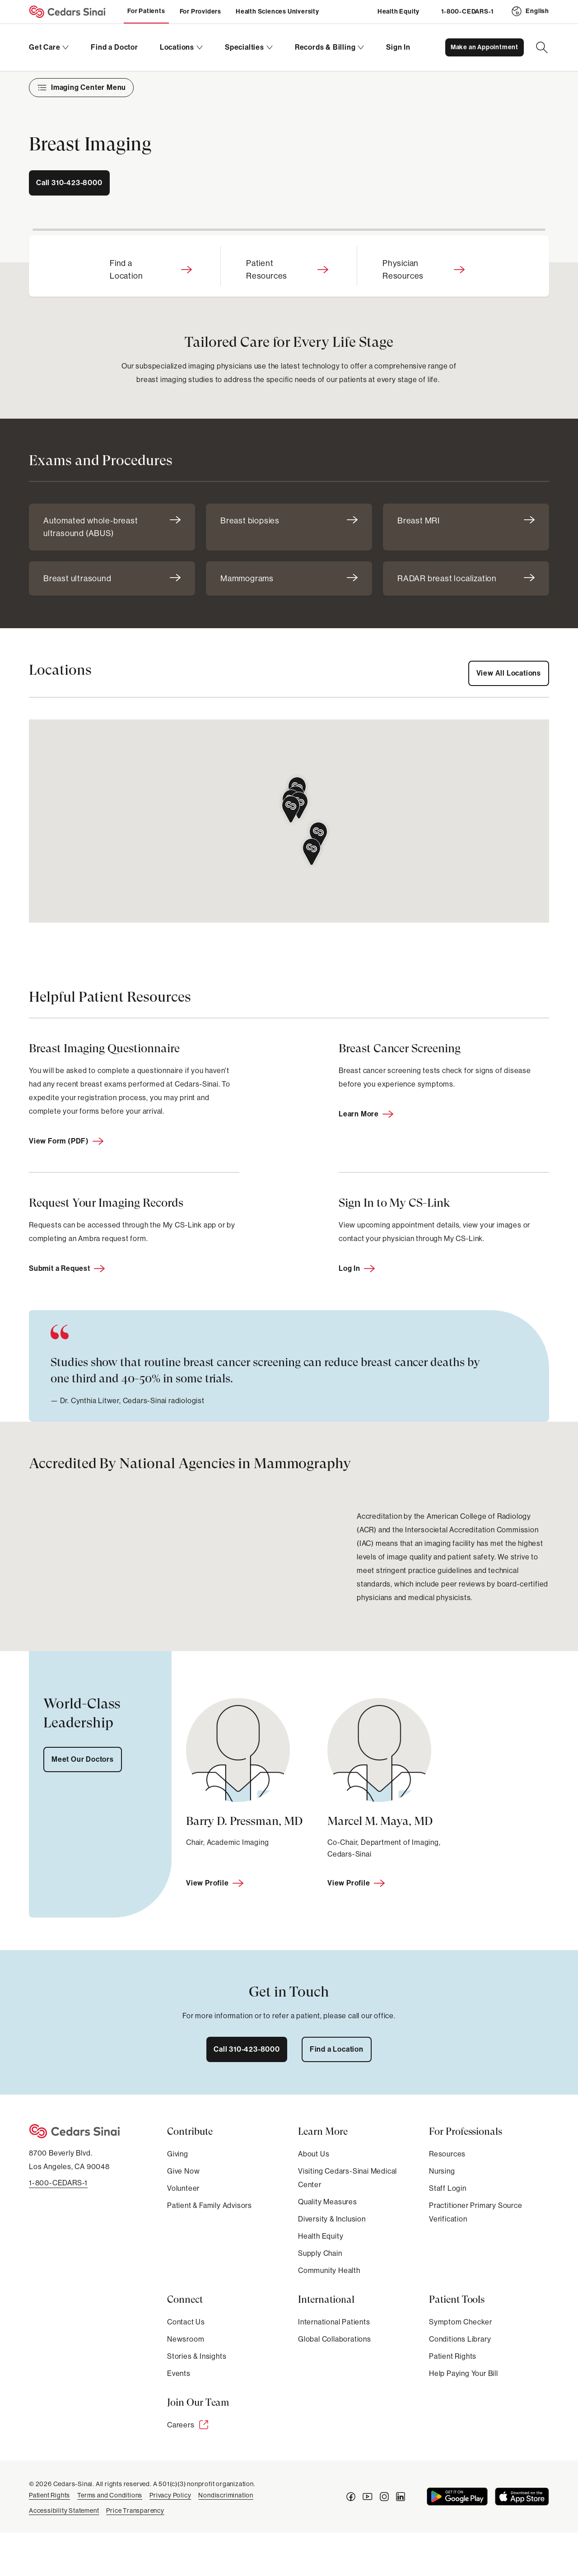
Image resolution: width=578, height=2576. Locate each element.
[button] (290, 809)
